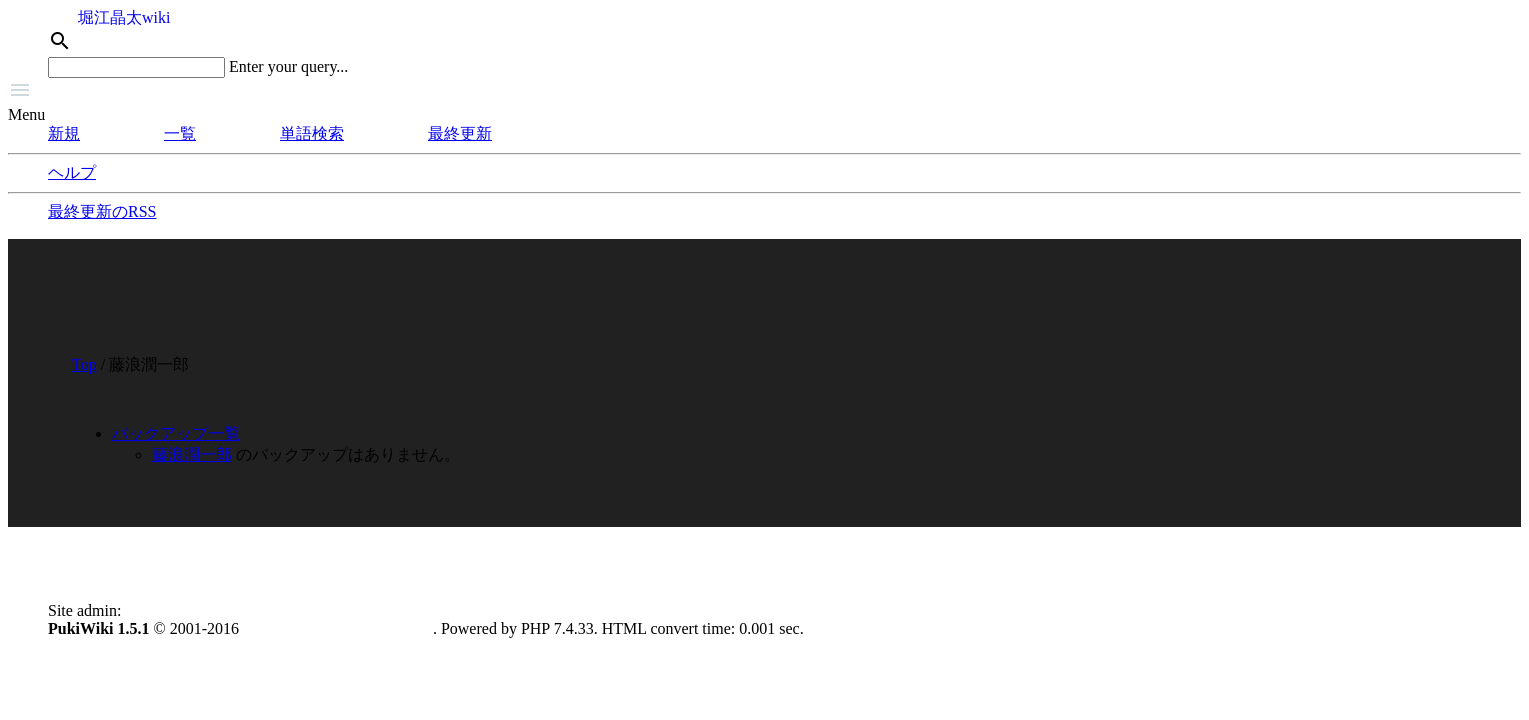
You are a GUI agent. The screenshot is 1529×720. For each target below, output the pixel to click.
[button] (764, 92)
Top (84, 364)
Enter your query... (288, 66)
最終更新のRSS (102, 211)
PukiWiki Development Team (338, 628)
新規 (64, 133)
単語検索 (312, 133)
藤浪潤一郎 (192, 454)
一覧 (180, 133)
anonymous (162, 610)
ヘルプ (72, 172)
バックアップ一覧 (176, 433)
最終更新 (460, 133)
